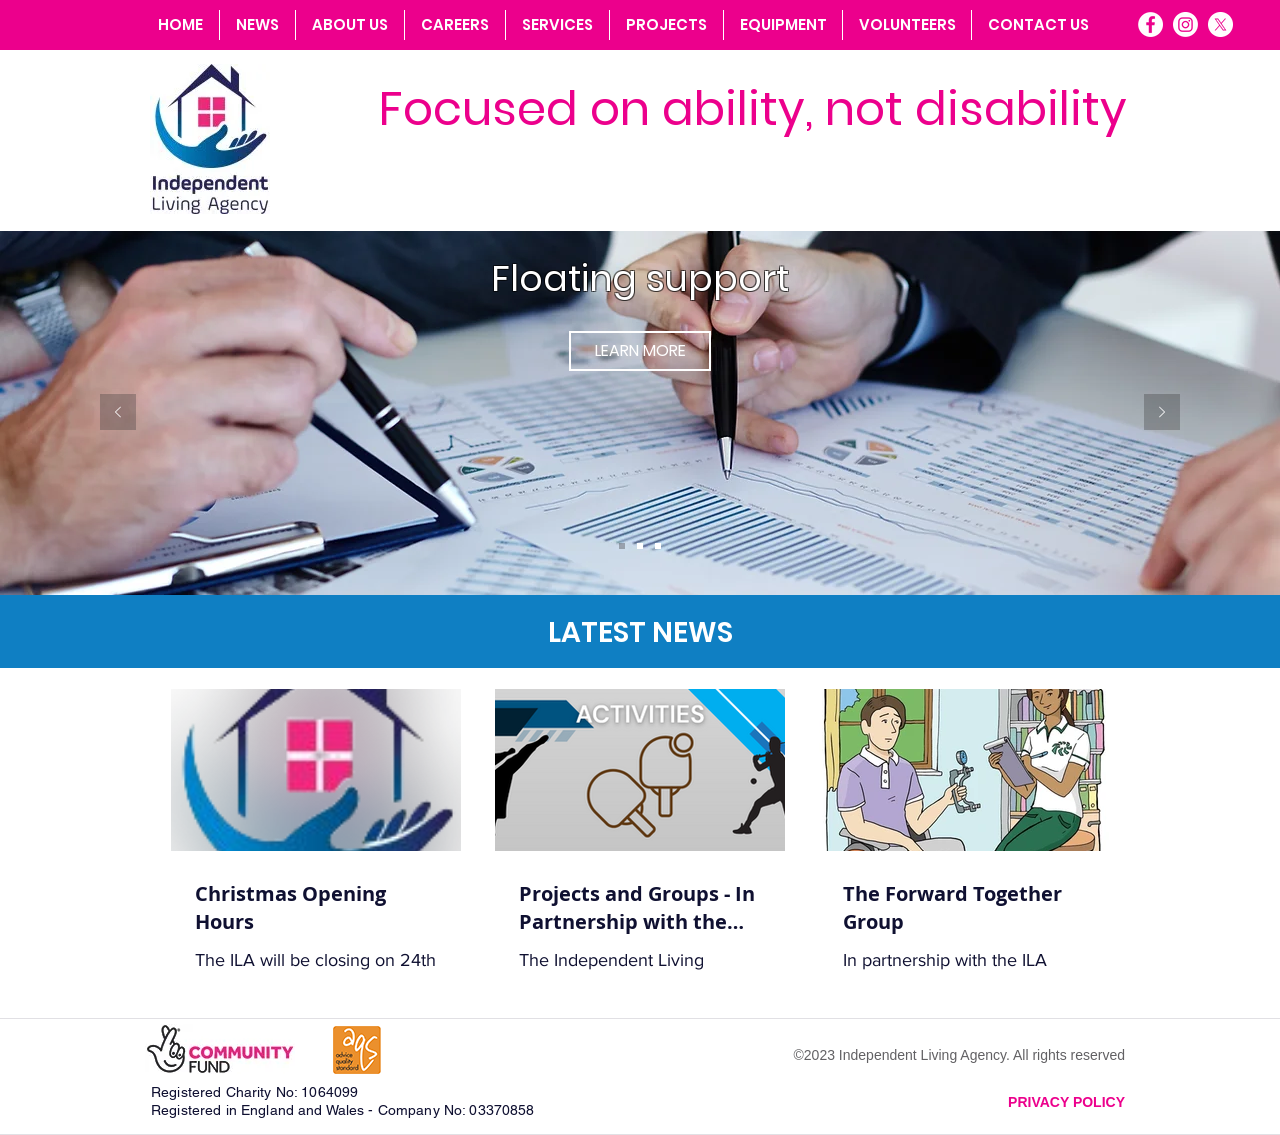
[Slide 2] (640, 546)
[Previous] (118, 413)
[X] (1220, 24)
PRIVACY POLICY (1066, 1102)
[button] (557, 25)
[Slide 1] (622, 546)
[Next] (1162, 413)
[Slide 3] (658, 546)
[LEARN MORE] (640, 351)
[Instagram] (1185, 24)
